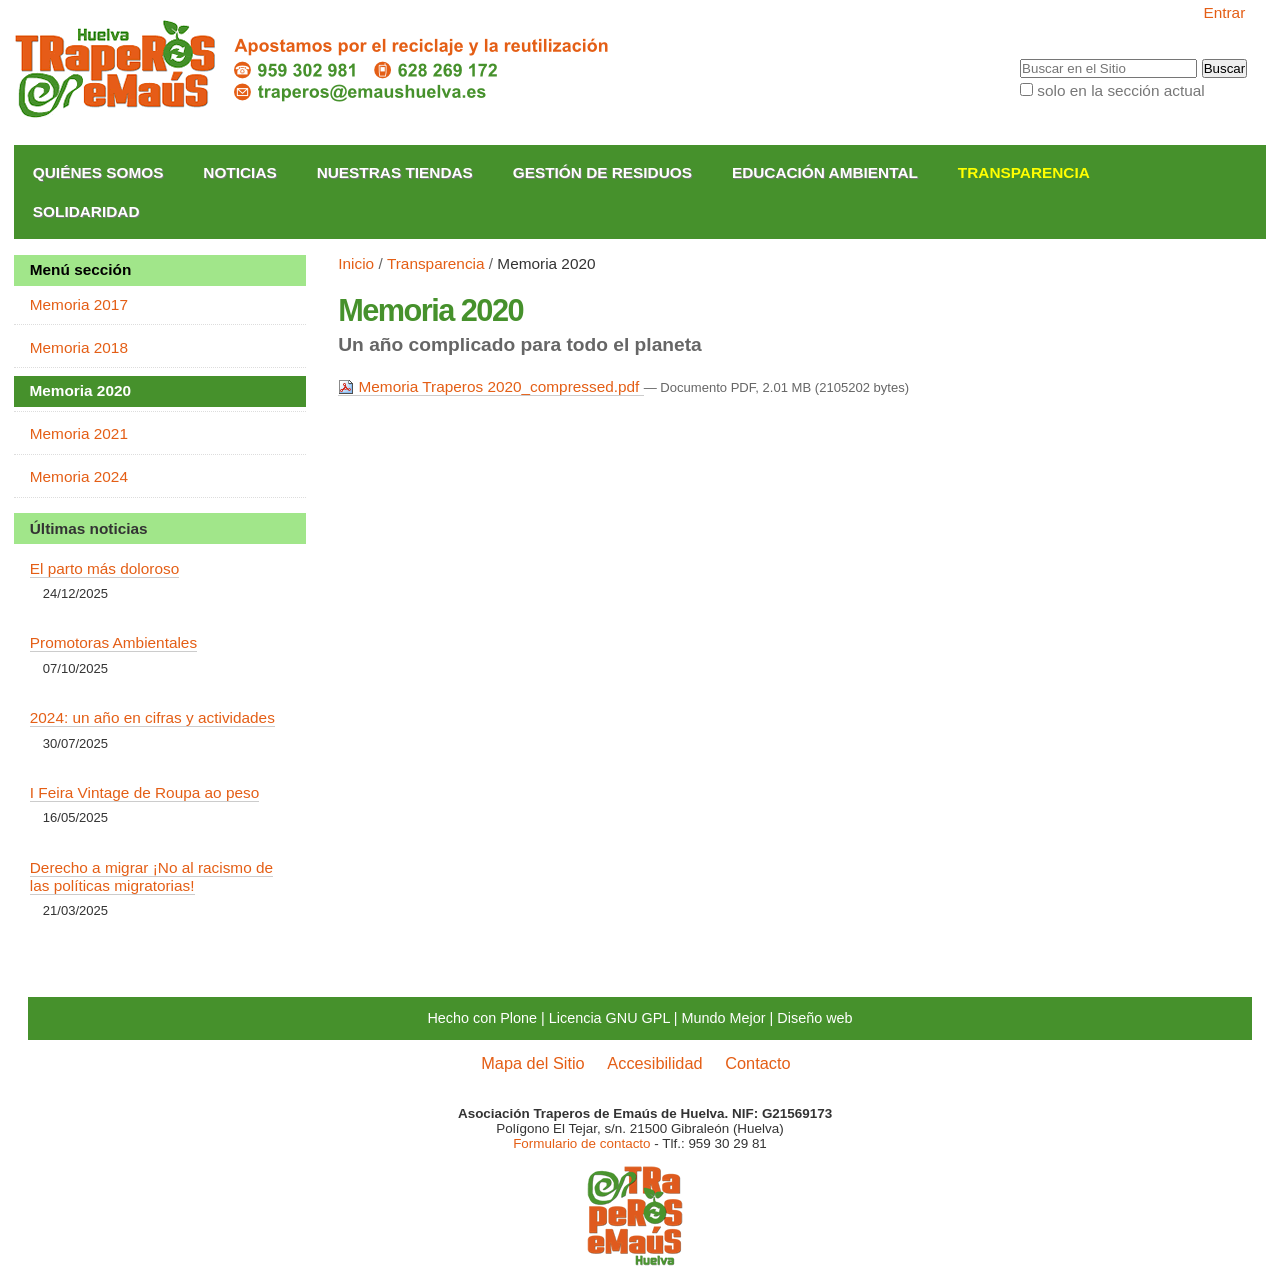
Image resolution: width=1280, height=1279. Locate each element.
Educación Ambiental (825, 172)
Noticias (239, 172)
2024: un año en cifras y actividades (152, 717)
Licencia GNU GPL (609, 1018)
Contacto (757, 1063)
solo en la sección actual (1120, 90)
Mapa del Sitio (532, 1063)
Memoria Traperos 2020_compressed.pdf (490, 386)
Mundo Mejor (724, 1018)
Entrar (1224, 12)
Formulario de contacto (581, 1143)
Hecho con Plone (482, 1018)
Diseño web (814, 1018)
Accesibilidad (654, 1063)
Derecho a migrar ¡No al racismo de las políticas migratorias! (151, 876)
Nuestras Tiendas (395, 172)
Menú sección (81, 269)
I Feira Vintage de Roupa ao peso (144, 792)
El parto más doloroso (104, 568)
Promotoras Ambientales (113, 642)
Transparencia (1024, 172)
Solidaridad (86, 211)
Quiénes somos (98, 172)
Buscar (1019, 59)
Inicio (356, 263)
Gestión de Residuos (602, 172)
